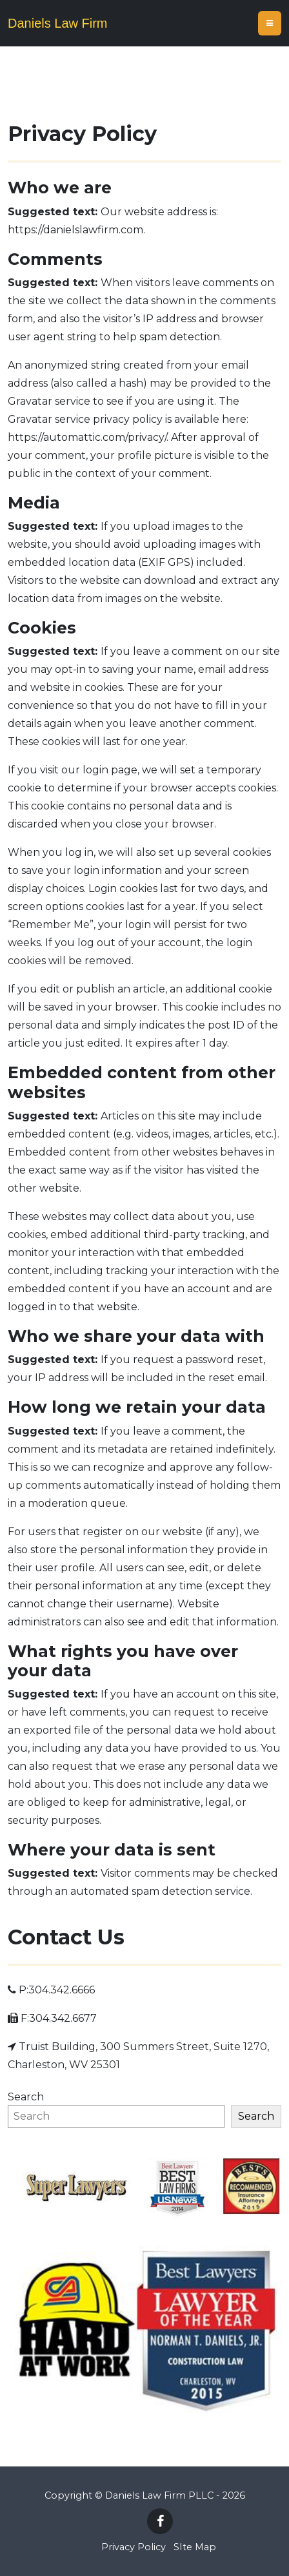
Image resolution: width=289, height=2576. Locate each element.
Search (26, 2097)
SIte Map (195, 2547)
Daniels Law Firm (57, 23)
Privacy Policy (133, 2547)
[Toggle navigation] (269, 23)
